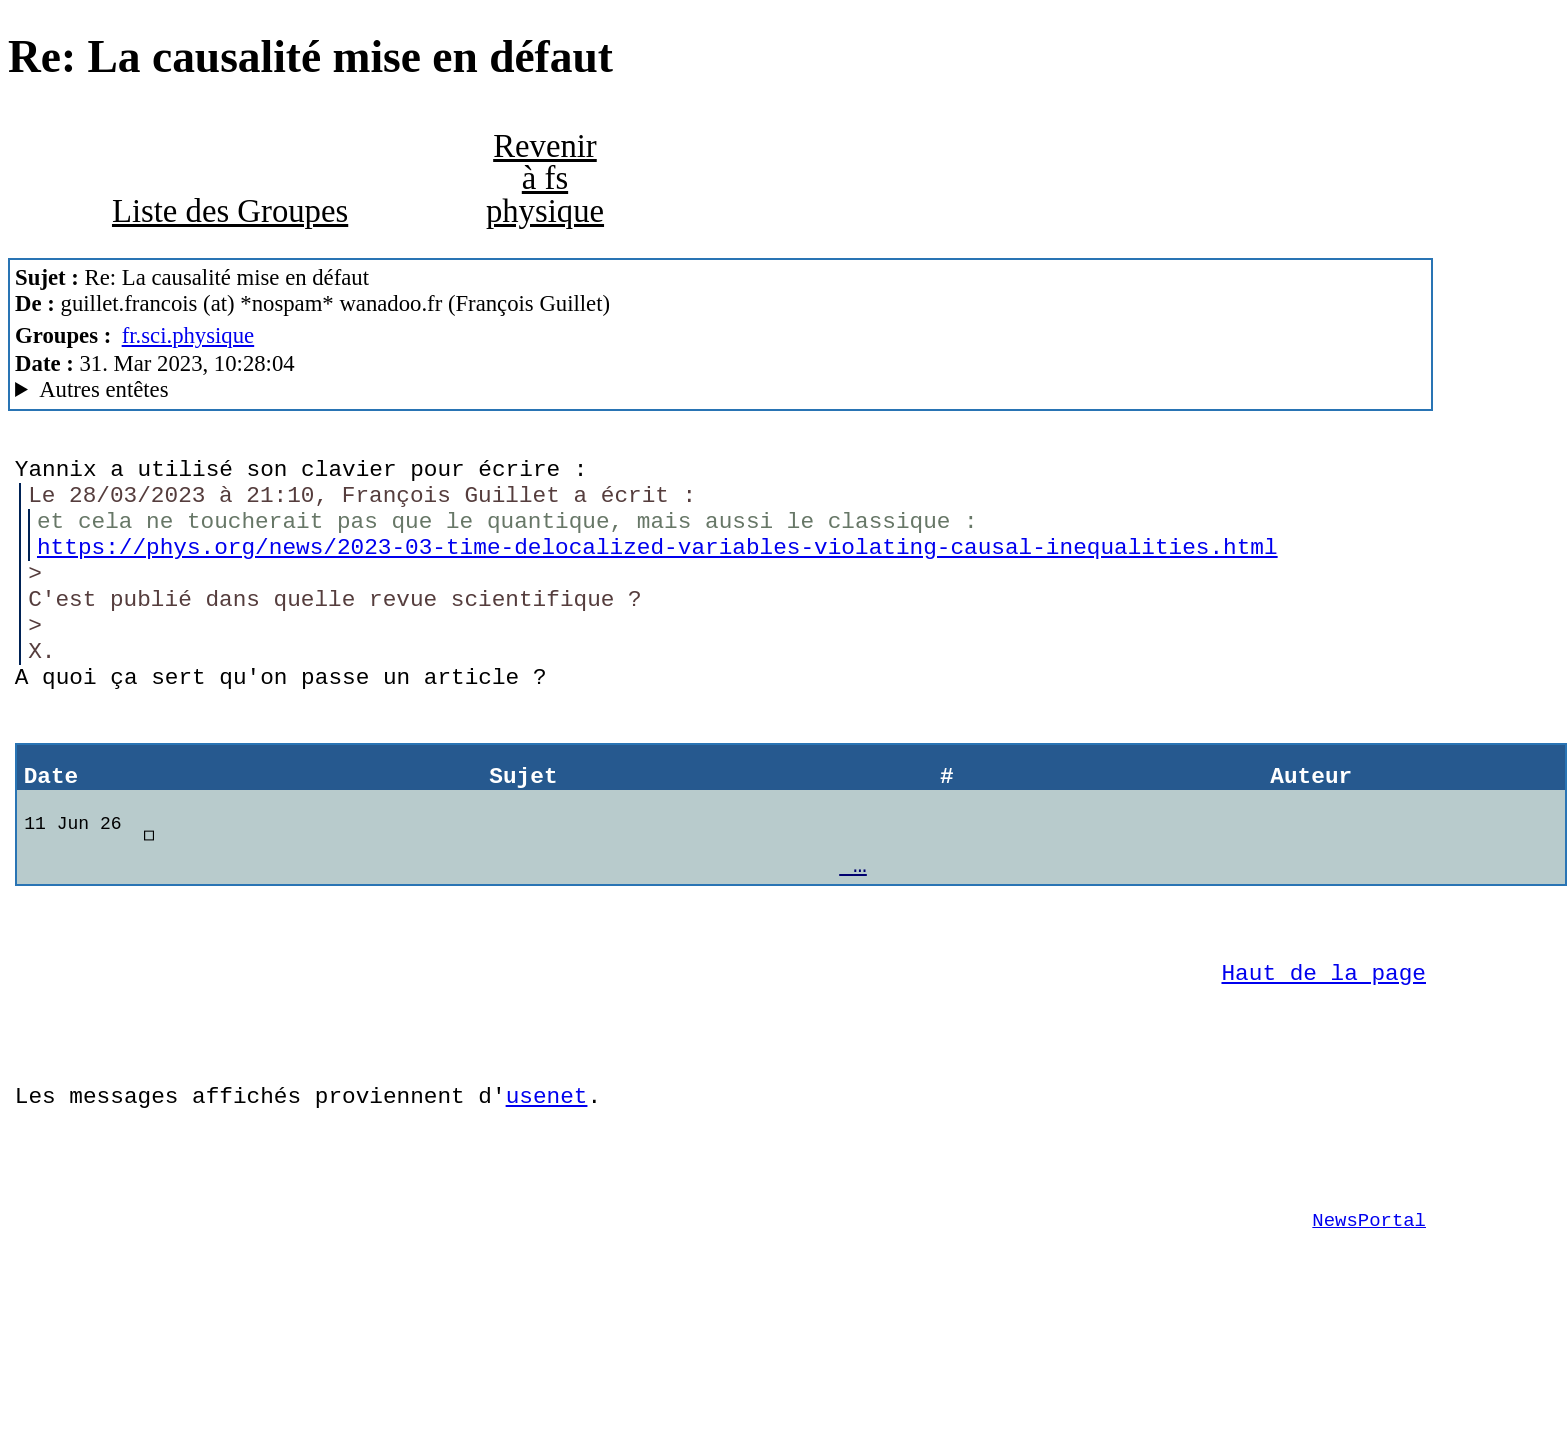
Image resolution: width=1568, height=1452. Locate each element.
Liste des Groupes (230, 211)
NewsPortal (1369, 1329)
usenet (547, 1189)
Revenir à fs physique (545, 178)
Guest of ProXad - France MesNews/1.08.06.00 (720, 390)
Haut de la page (1324, 1051)
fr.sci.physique (188, 335)
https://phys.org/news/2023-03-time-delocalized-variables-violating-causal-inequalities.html (657, 565)
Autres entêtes (103, 389)
